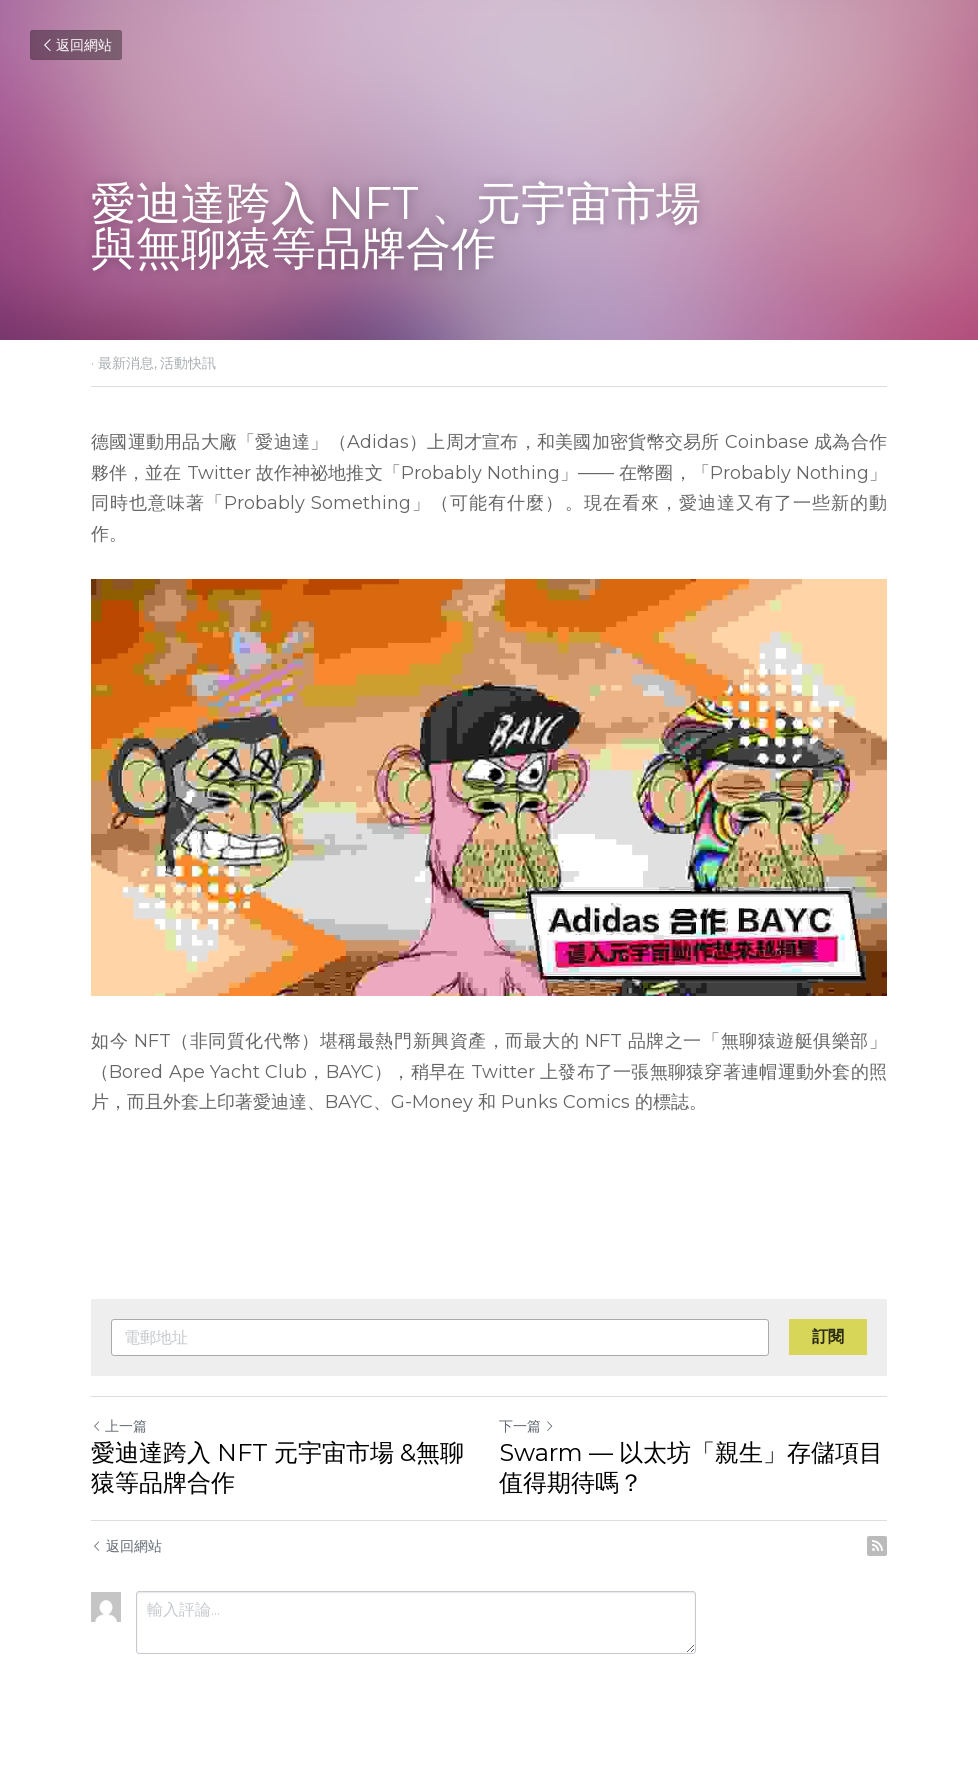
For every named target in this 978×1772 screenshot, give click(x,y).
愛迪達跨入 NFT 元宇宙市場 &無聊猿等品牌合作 (277, 1467)
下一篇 (527, 1426)
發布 (576, 1072)
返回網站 (76, 45)
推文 (364, 473)
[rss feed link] (877, 1546)
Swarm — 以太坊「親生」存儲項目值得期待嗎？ (691, 1467)
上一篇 (119, 1426)
